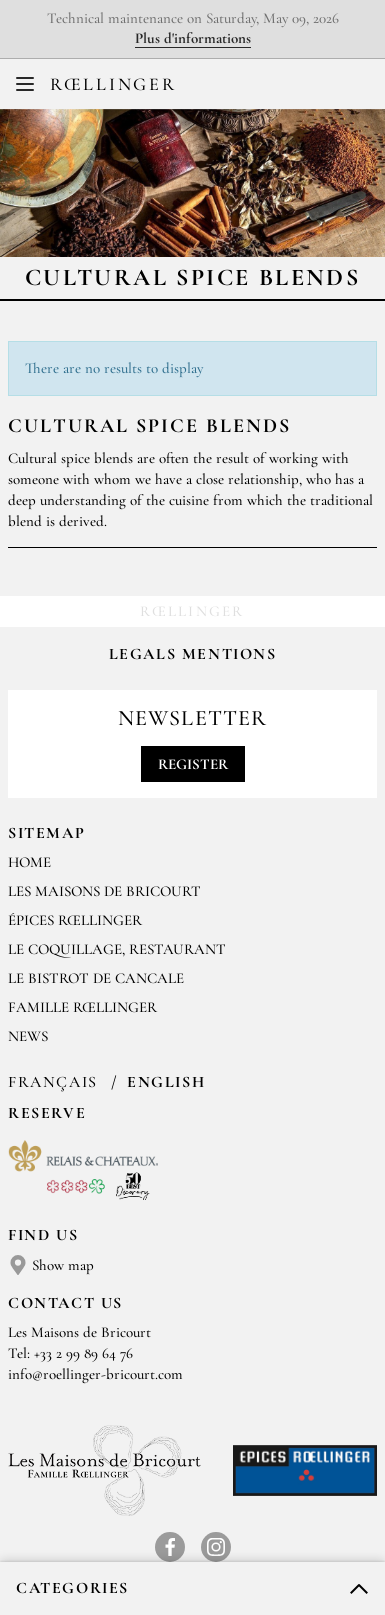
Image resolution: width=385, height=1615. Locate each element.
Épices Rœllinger (75, 920)
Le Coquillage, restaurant (117, 949)
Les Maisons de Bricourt (104, 891)
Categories (72, 1588)
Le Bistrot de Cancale (96, 978)
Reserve (47, 1113)
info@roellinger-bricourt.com (95, 1374)
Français (55, 1082)
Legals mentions (193, 654)
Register (193, 764)
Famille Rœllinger (82, 1007)
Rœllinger (113, 84)
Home (29, 862)
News (28, 1036)
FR (179, 89)
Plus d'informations (193, 38)
